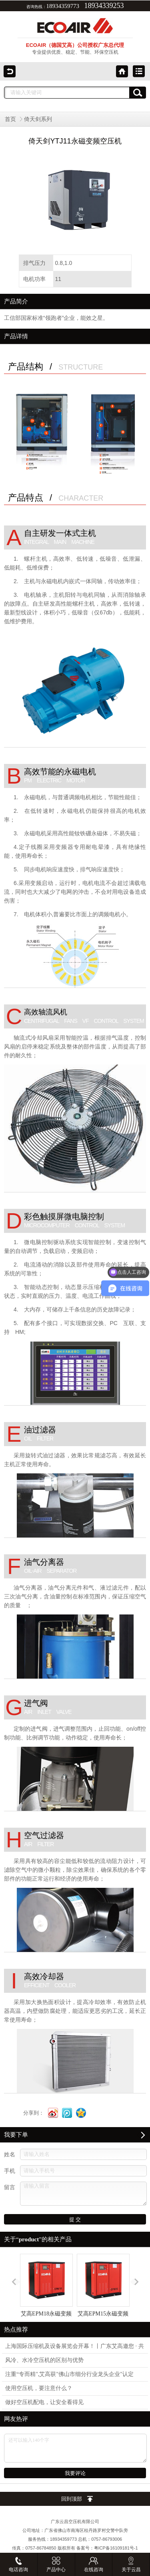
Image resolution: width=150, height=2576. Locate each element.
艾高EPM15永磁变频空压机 (103, 2292)
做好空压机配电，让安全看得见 (44, 2402)
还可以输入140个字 (75, 2448)
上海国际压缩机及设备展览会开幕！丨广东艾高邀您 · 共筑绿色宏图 (74, 2348)
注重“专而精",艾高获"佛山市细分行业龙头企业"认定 (69, 2374)
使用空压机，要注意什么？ (38, 2388)
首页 (10, 119)
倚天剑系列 (38, 119)
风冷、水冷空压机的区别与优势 (44, 2360)
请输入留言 (83, 2194)
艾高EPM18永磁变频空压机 (46, 2292)
